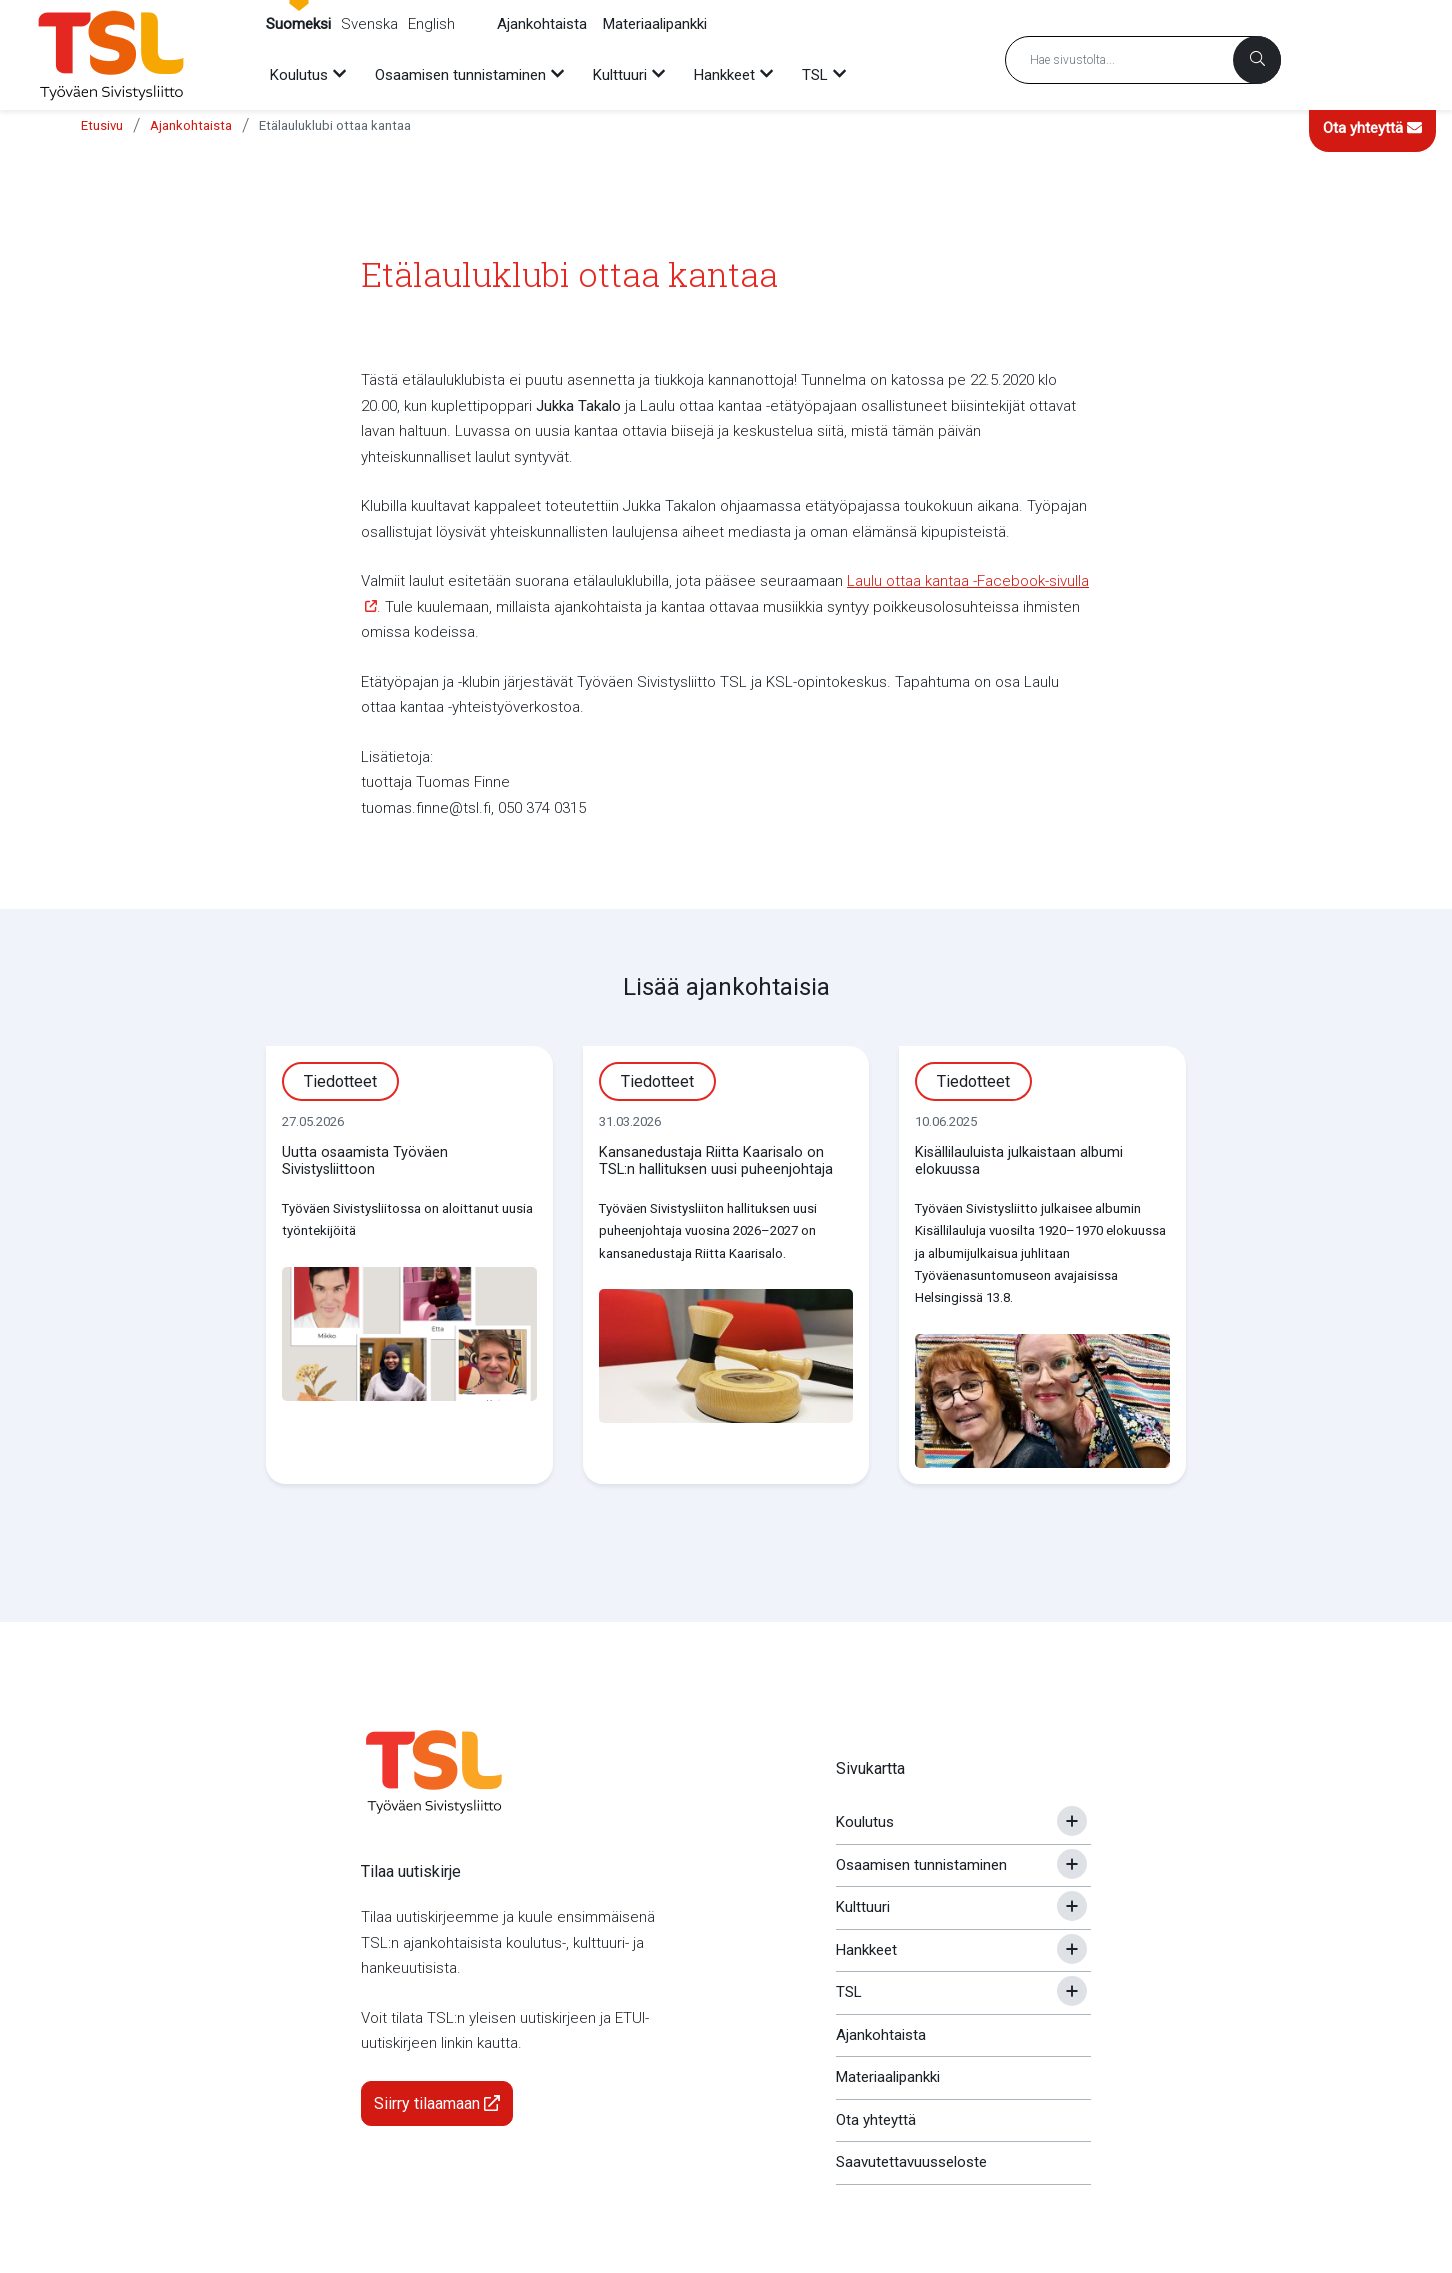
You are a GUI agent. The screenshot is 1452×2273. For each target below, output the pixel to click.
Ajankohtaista (542, 24)
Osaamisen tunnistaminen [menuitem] (460, 75)
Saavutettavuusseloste (911, 2162)
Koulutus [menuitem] (299, 75)
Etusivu (102, 125)
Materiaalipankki (655, 24)
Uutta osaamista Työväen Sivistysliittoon (365, 1161)
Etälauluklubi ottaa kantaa (335, 125)
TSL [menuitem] (815, 75)
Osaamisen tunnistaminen (921, 1865)
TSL (849, 1992)
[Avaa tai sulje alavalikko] (1072, 1821)
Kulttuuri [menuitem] (620, 75)
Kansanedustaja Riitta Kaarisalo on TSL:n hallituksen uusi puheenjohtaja (716, 1161)
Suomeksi (298, 24)
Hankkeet (866, 1950)
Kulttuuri (863, 1907)
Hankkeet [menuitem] (724, 75)
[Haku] (1257, 60)
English (431, 24)
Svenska (369, 24)
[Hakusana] (1143, 60)
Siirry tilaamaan (437, 2103)
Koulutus (865, 1822)
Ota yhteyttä (1372, 128)
